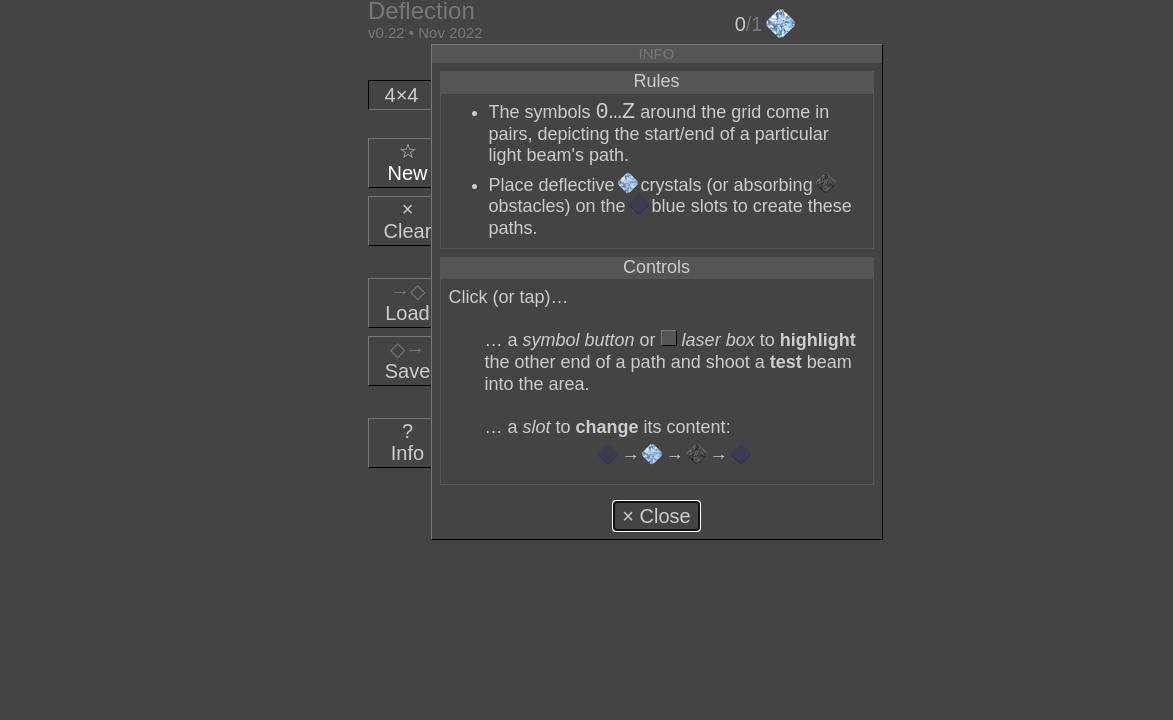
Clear (407, 220)
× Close (656, 516)
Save (407, 360)
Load (407, 302)
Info (407, 442)
